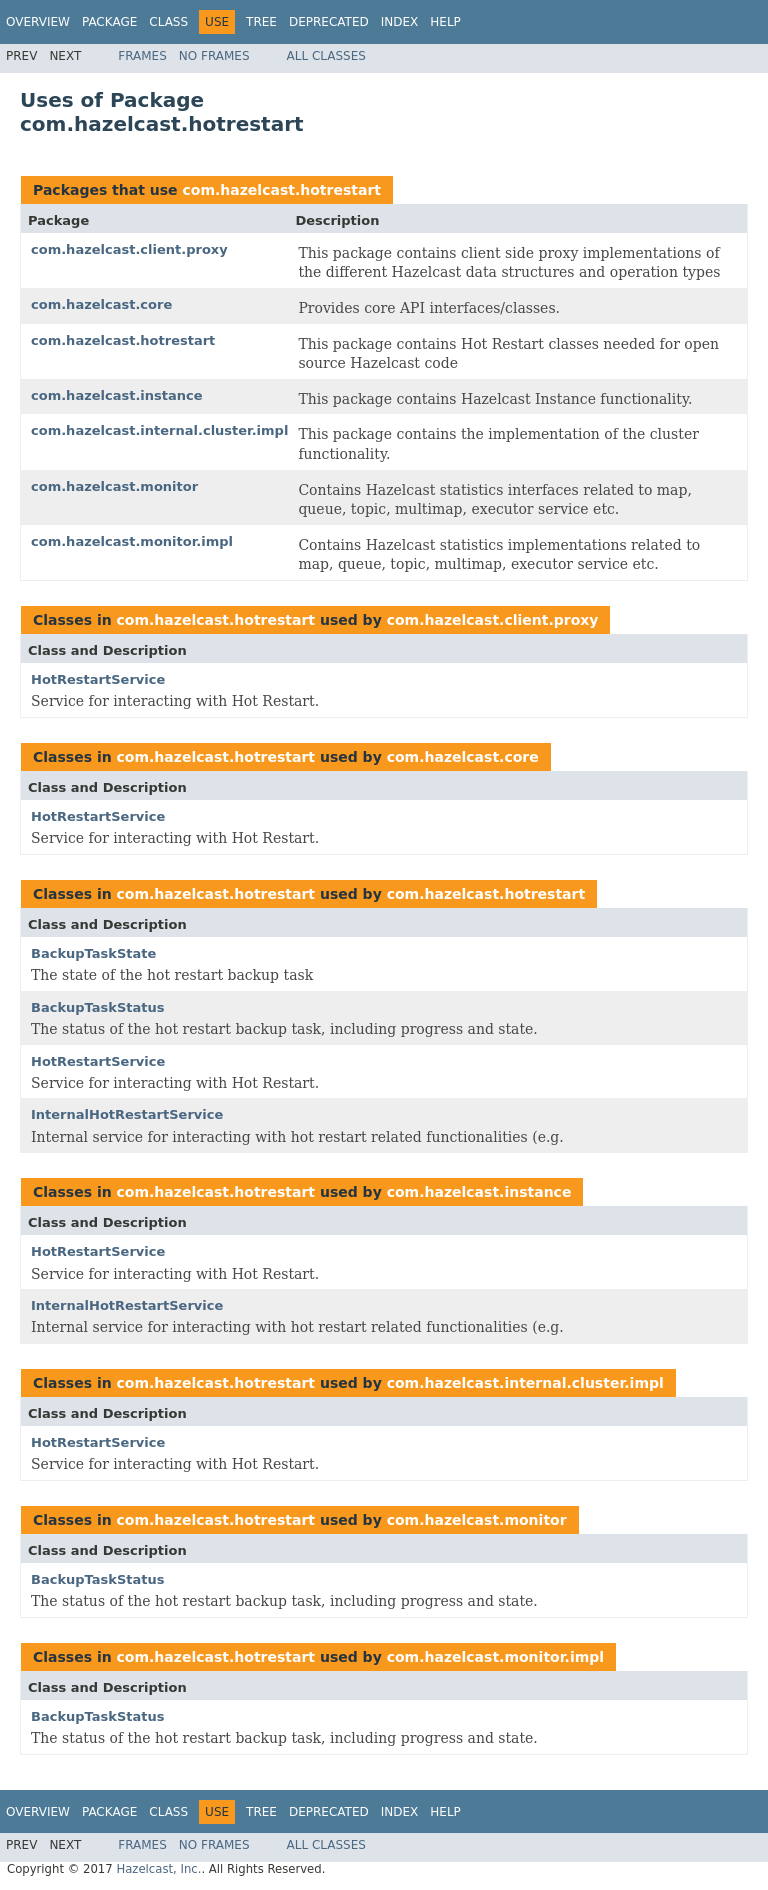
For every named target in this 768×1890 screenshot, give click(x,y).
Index (400, 22)
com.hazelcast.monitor (114, 486)
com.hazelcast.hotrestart (281, 190)
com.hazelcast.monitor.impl (132, 541)
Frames (142, 56)
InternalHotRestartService (127, 1114)
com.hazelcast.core (101, 304)
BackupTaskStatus (98, 1007)
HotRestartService (98, 679)
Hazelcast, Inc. (158, 1869)
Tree (261, 22)
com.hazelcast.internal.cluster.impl (159, 430)
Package (109, 22)
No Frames (214, 56)
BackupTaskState (93, 953)
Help (445, 22)
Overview (38, 22)
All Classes (326, 56)
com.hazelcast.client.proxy (129, 249)
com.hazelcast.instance (117, 395)
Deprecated (329, 22)
